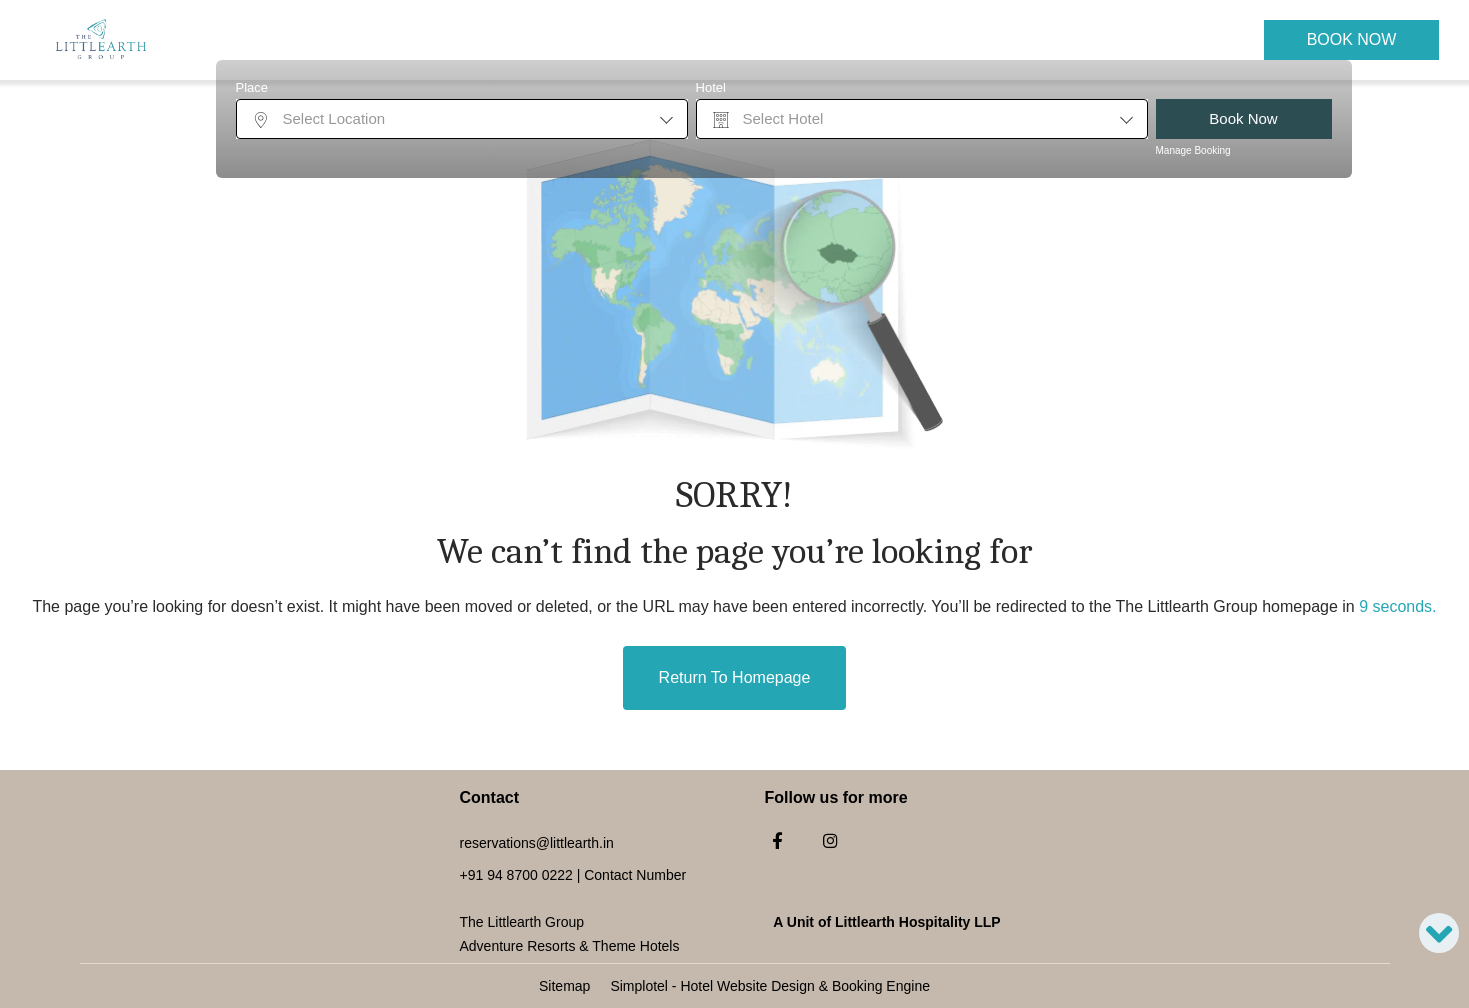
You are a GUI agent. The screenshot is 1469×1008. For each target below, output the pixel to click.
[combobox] (462, 119)
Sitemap (564, 986)
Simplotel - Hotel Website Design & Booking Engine (770, 986)
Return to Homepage (735, 677)
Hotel (711, 87)
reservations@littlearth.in (537, 843)
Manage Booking (1193, 150)
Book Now (1352, 39)
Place (252, 87)
